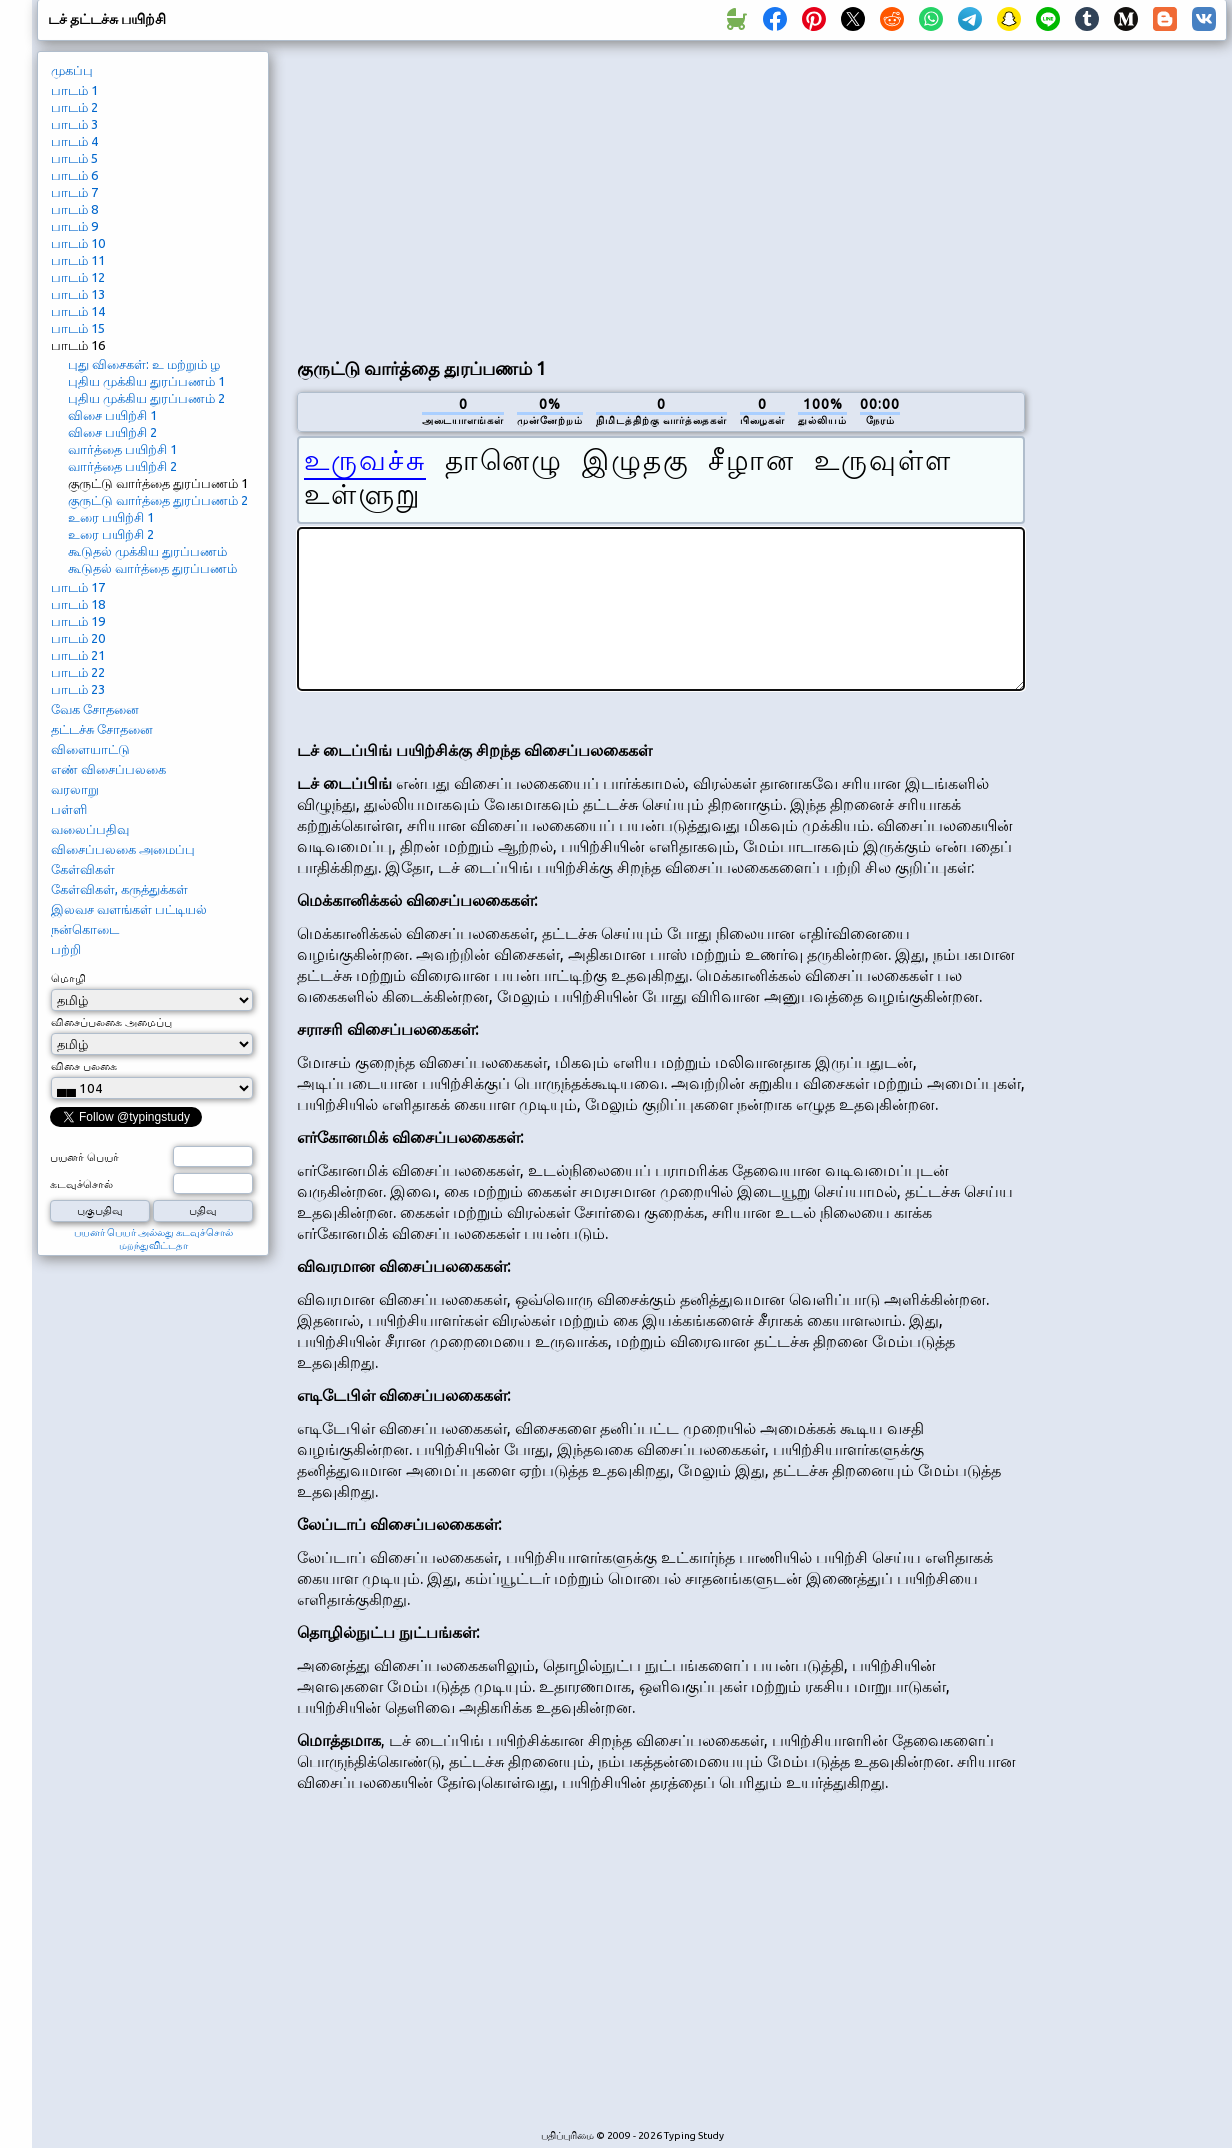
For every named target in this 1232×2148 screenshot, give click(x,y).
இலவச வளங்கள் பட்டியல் (129, 909)
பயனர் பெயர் (84, 1157)
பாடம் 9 (74, 226)
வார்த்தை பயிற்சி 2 (122, 466)
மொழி (68, 978)
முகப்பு (72, 70)
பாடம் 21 (78, 655)
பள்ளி (69, 809)
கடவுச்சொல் (81, 1184)
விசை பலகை (84, 1066)
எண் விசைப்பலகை (108, 769)
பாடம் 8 (74, 209)
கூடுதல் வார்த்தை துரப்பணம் (152, 568)
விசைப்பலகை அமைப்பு (123, 849)
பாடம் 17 (78, 587)
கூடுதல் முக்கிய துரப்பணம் (147, 551)
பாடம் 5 (74, 158)
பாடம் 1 (74, 90)
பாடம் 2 (74, 107)
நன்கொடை (85, 929)
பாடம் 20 (78, 638)
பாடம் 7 (74, 192)
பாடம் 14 (78, 311)
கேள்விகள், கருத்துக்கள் (119, 889)
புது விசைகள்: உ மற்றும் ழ (144, 364)
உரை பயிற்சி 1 (111, 517)
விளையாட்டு (90, 749)
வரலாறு (75, 789)
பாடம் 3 (74, 124)
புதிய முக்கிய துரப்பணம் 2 (146, 398)
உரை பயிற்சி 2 (111, 534)
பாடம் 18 (78, 604)
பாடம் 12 (78, 277)
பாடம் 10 (78, 243)
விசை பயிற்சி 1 (112, 415)
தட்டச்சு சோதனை (102, 729)
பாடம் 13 (78, 294)
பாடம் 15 (78, 328)
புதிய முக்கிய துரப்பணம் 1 (146, 381)
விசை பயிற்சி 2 (112, 432)
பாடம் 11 (78, 260)
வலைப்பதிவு (90, 829)
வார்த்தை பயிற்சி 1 (122, 449)
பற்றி (66, 949)
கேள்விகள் (83, 869)
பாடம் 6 (74, 175)
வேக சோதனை (95, 709)
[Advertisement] (595, 196)
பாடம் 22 (78, 672)
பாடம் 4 (74, 141)
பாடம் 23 (78, 689)
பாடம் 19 (78, 621)
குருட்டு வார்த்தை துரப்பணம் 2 (158, 500)
